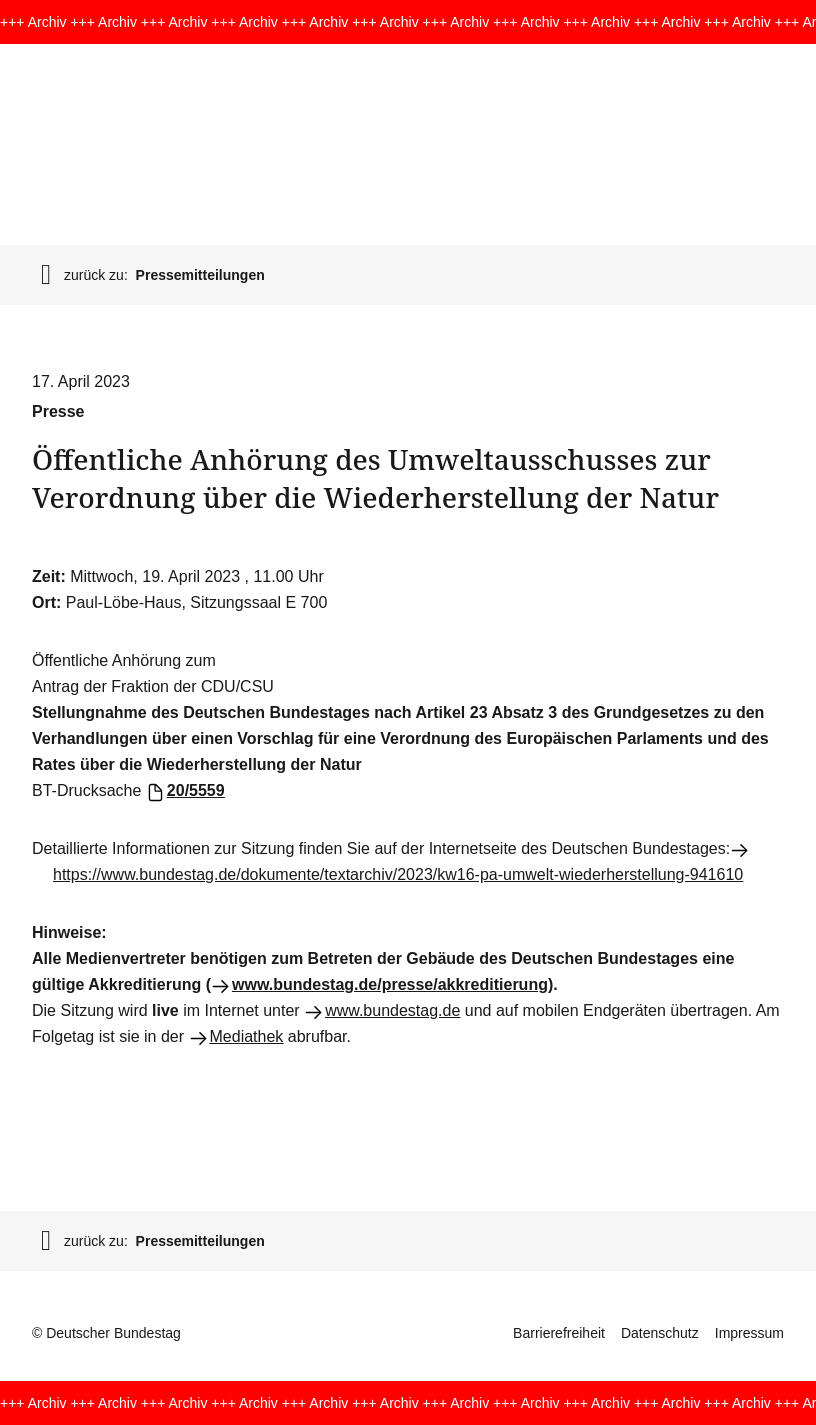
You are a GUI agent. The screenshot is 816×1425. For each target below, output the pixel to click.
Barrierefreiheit (559, 1333)
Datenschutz (660, 1333)
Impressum (749, 1333)
